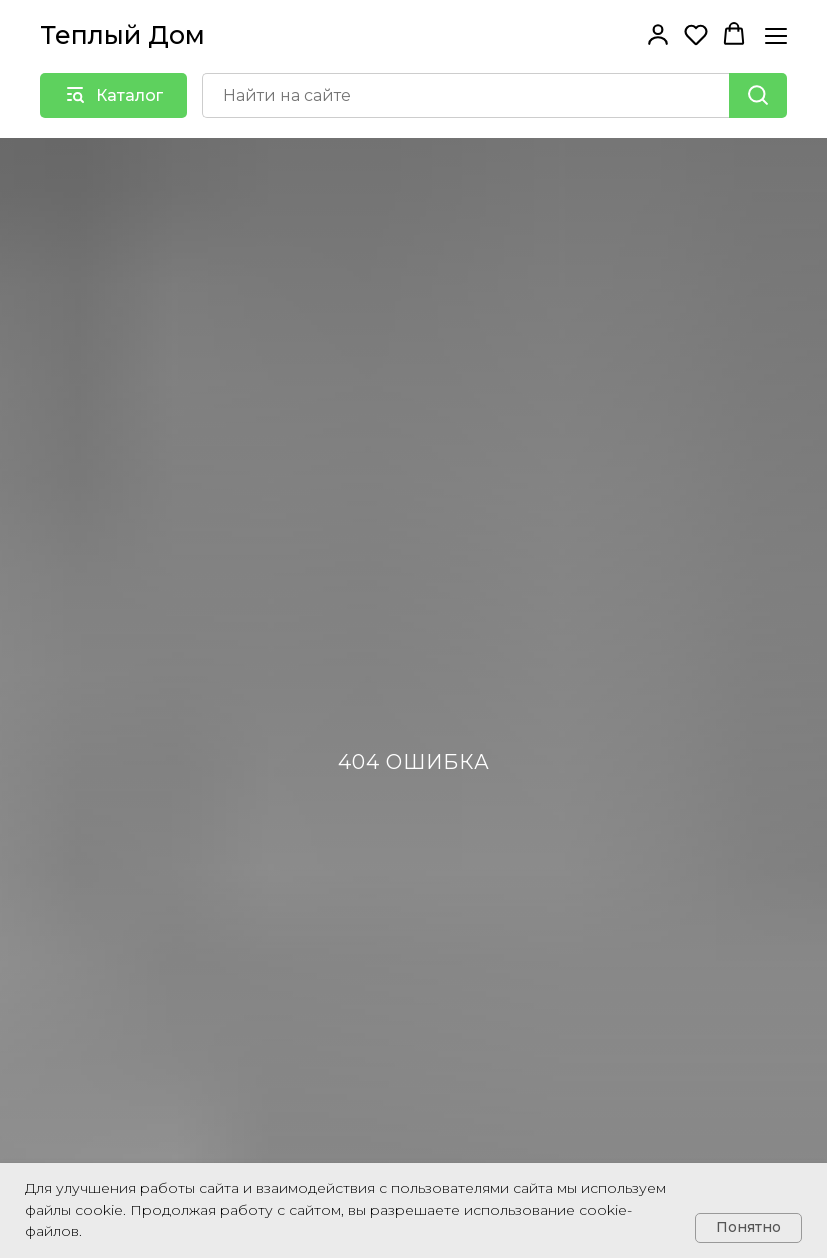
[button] (658, 34)
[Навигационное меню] (776, 35)
